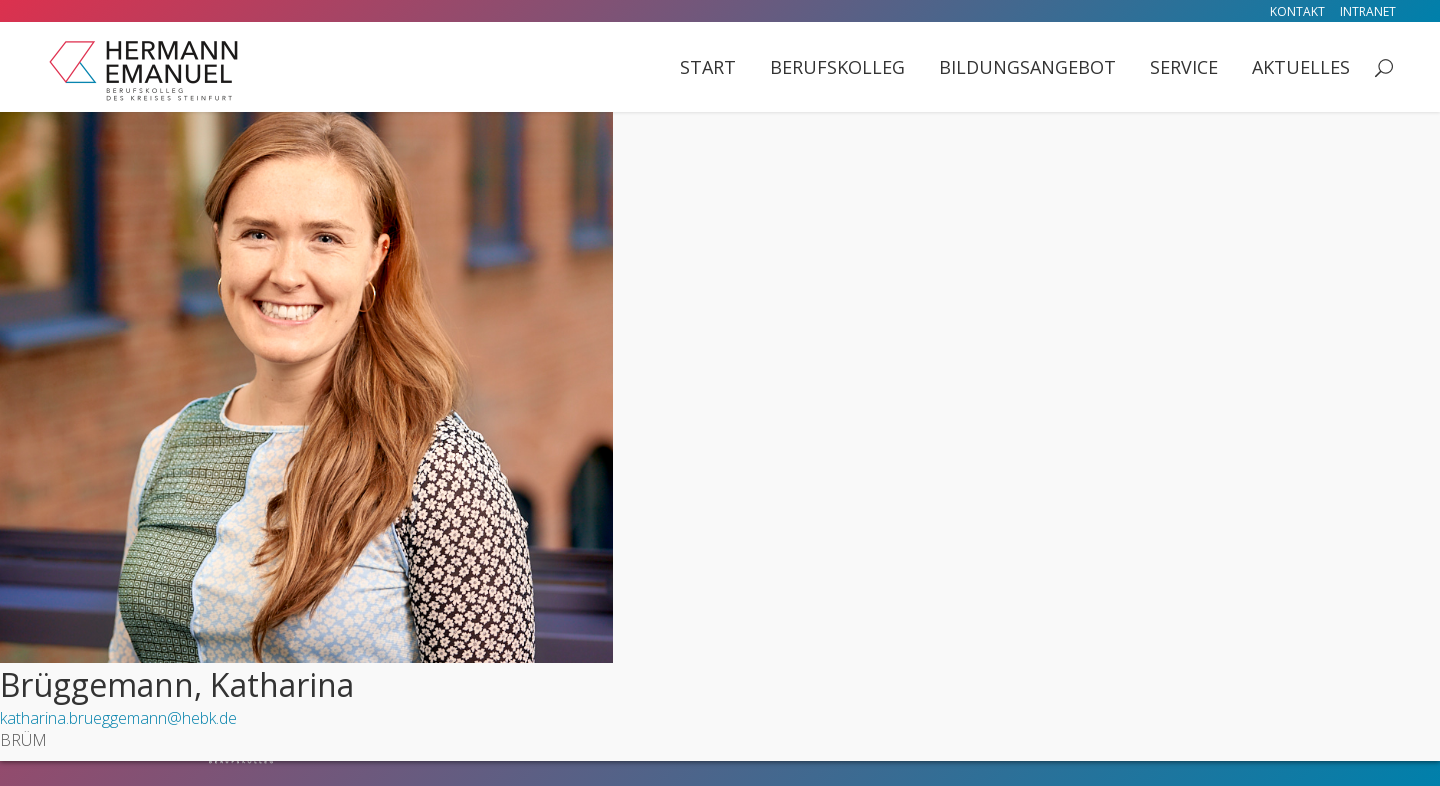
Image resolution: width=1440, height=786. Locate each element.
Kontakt (1297, 11)
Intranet (1368, 11)
